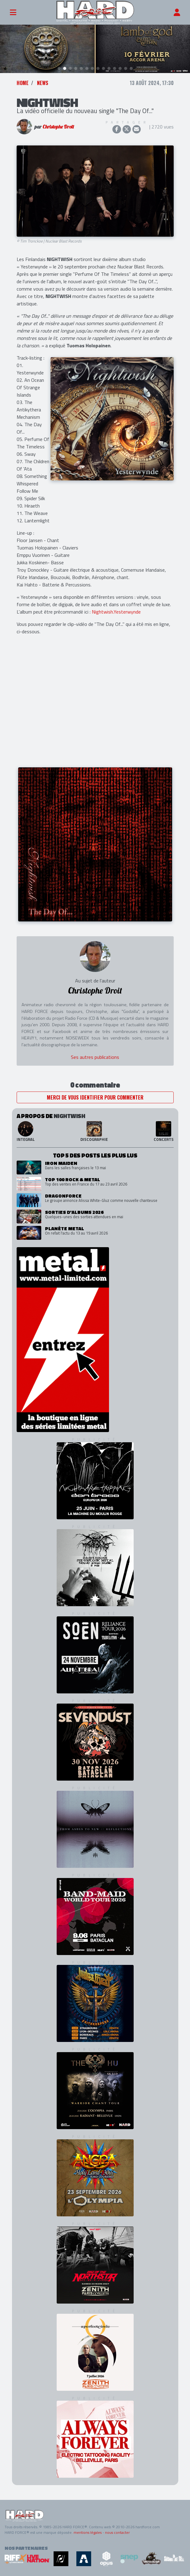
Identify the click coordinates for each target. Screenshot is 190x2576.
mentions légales (88, 2533)
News (42, 83)
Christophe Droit (58, 127)
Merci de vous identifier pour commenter (95, 1097)
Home (23, 83)
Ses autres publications (95, 1057)
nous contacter (117, 2533)
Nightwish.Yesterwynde (116, 611)
